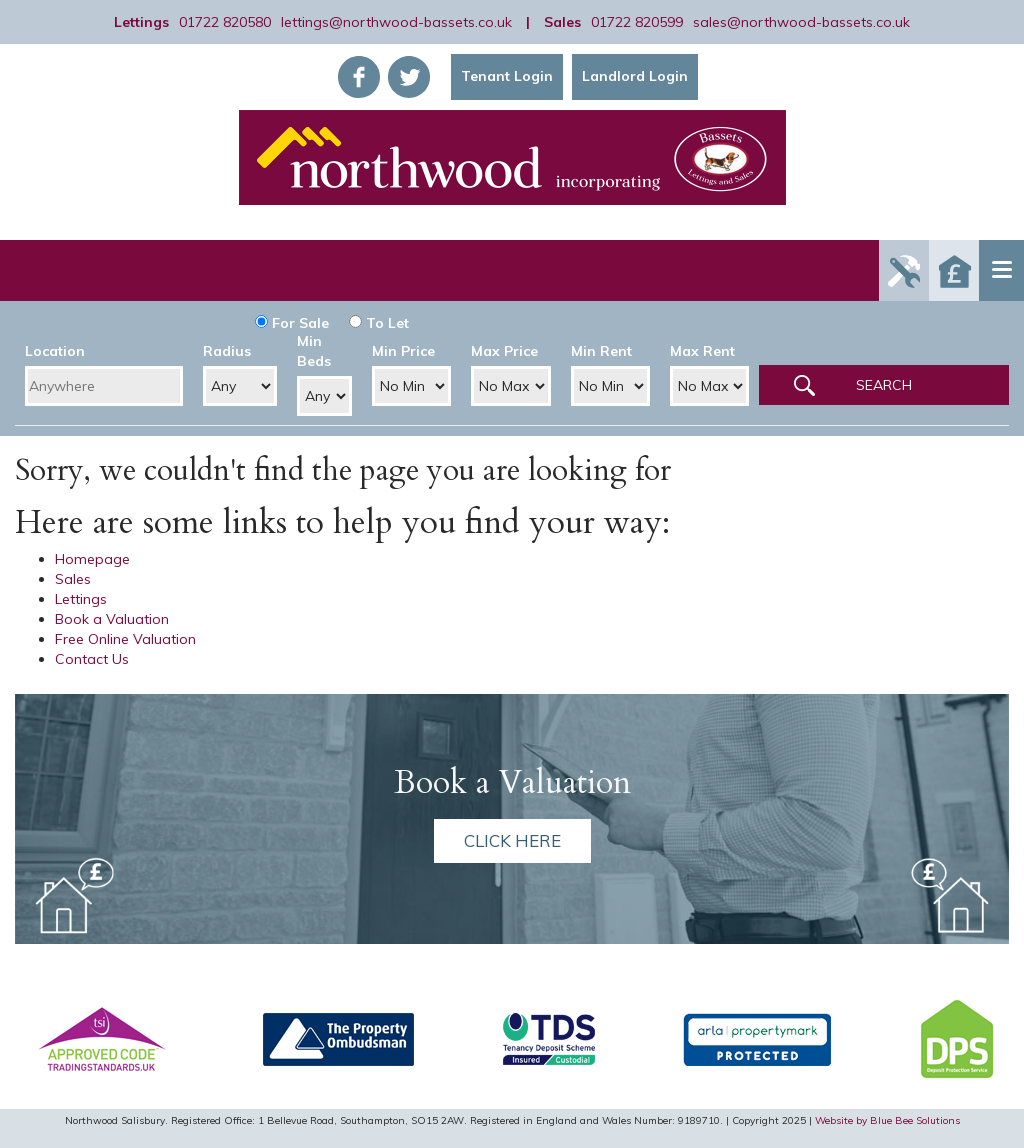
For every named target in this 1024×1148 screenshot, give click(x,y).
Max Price (504, 351)
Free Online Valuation (125, 639)
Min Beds (314, 351)
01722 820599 (637, 22)
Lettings (81, 599)
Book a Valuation (112, 619)
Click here (512, 840)
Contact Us (92, 659)
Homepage (92, 559)
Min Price (403, 351)
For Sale (292, 323)
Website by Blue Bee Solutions (887, 1120)
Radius (227, 351)
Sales (73, 579)
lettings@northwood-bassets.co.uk (396, 22)
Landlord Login (635, 76)
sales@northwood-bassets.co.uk (801, 22)
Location (55, 351)
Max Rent (702, 351)
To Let (379, 323)
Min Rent (601, 351)
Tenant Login (507, 76)
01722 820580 (225, 22)
